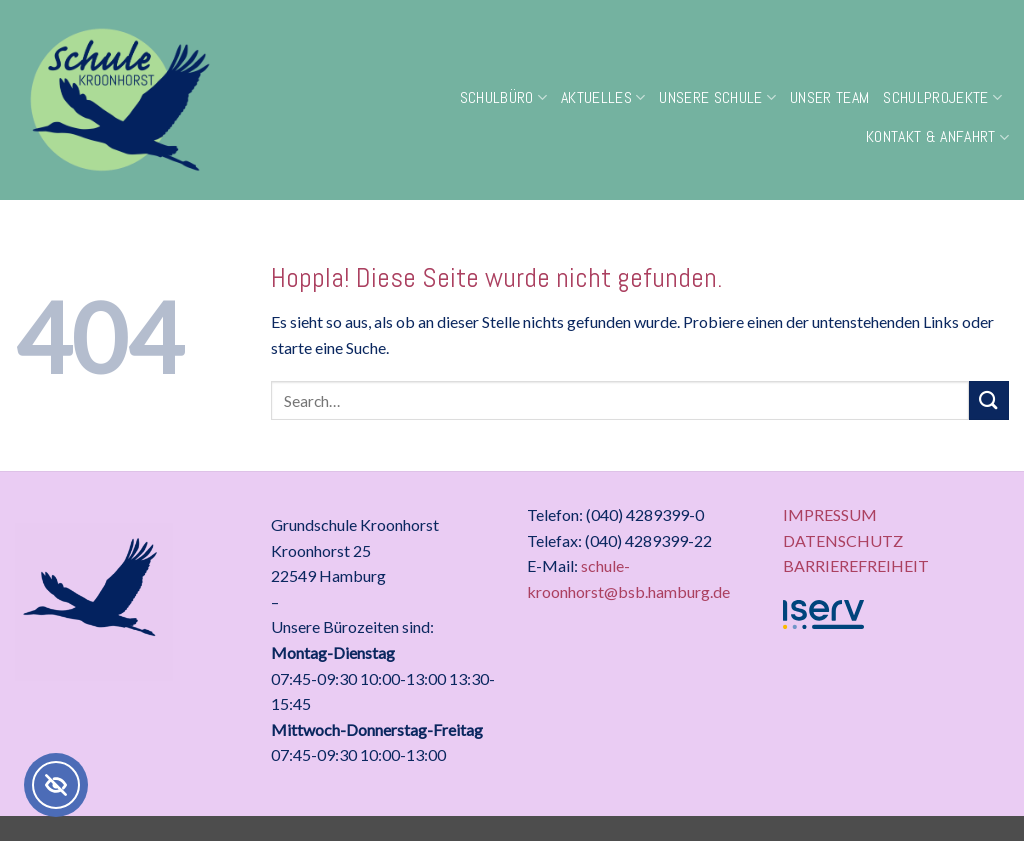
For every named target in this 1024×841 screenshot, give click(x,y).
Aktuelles (603, 97)
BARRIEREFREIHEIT (856, 565)
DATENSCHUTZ (843, 540)
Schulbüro (503, 97)
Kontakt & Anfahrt (937, 136)
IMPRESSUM (830, 514)
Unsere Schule (717, 97)
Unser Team (829, 97)
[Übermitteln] (989, 400)
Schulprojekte (942, 97)
